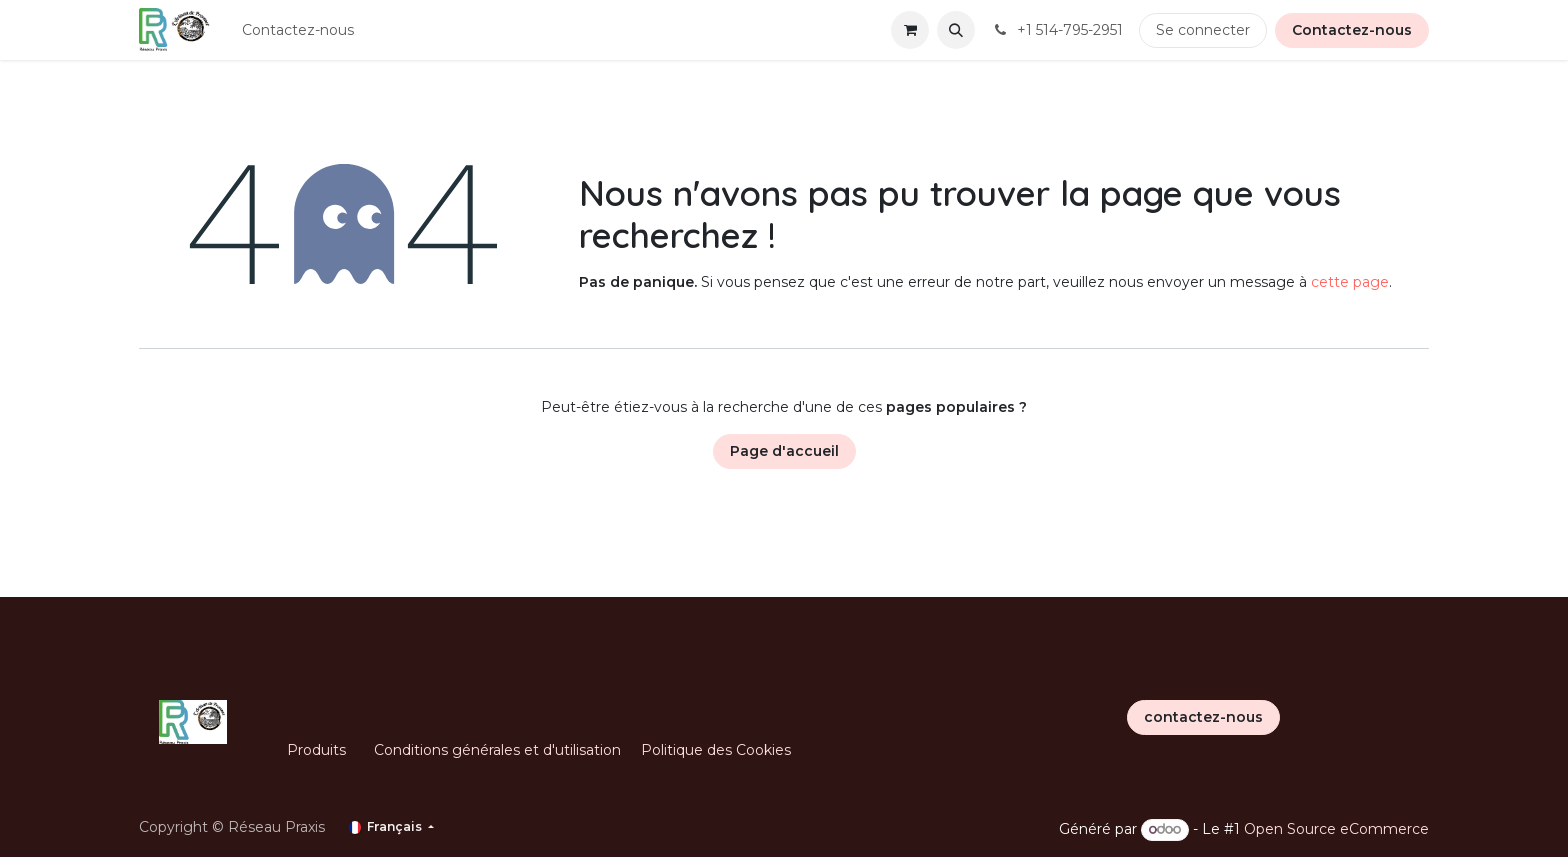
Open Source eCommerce (1336, 829)
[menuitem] (298, 30)
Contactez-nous (1352, 30)
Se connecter (1203, 30)
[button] (956, 30)
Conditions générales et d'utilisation (497, 750)
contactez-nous (1203, 717)
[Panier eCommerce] (910, 30)
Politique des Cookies (716, 750)
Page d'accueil (784, 451)
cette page (1350, 282)
